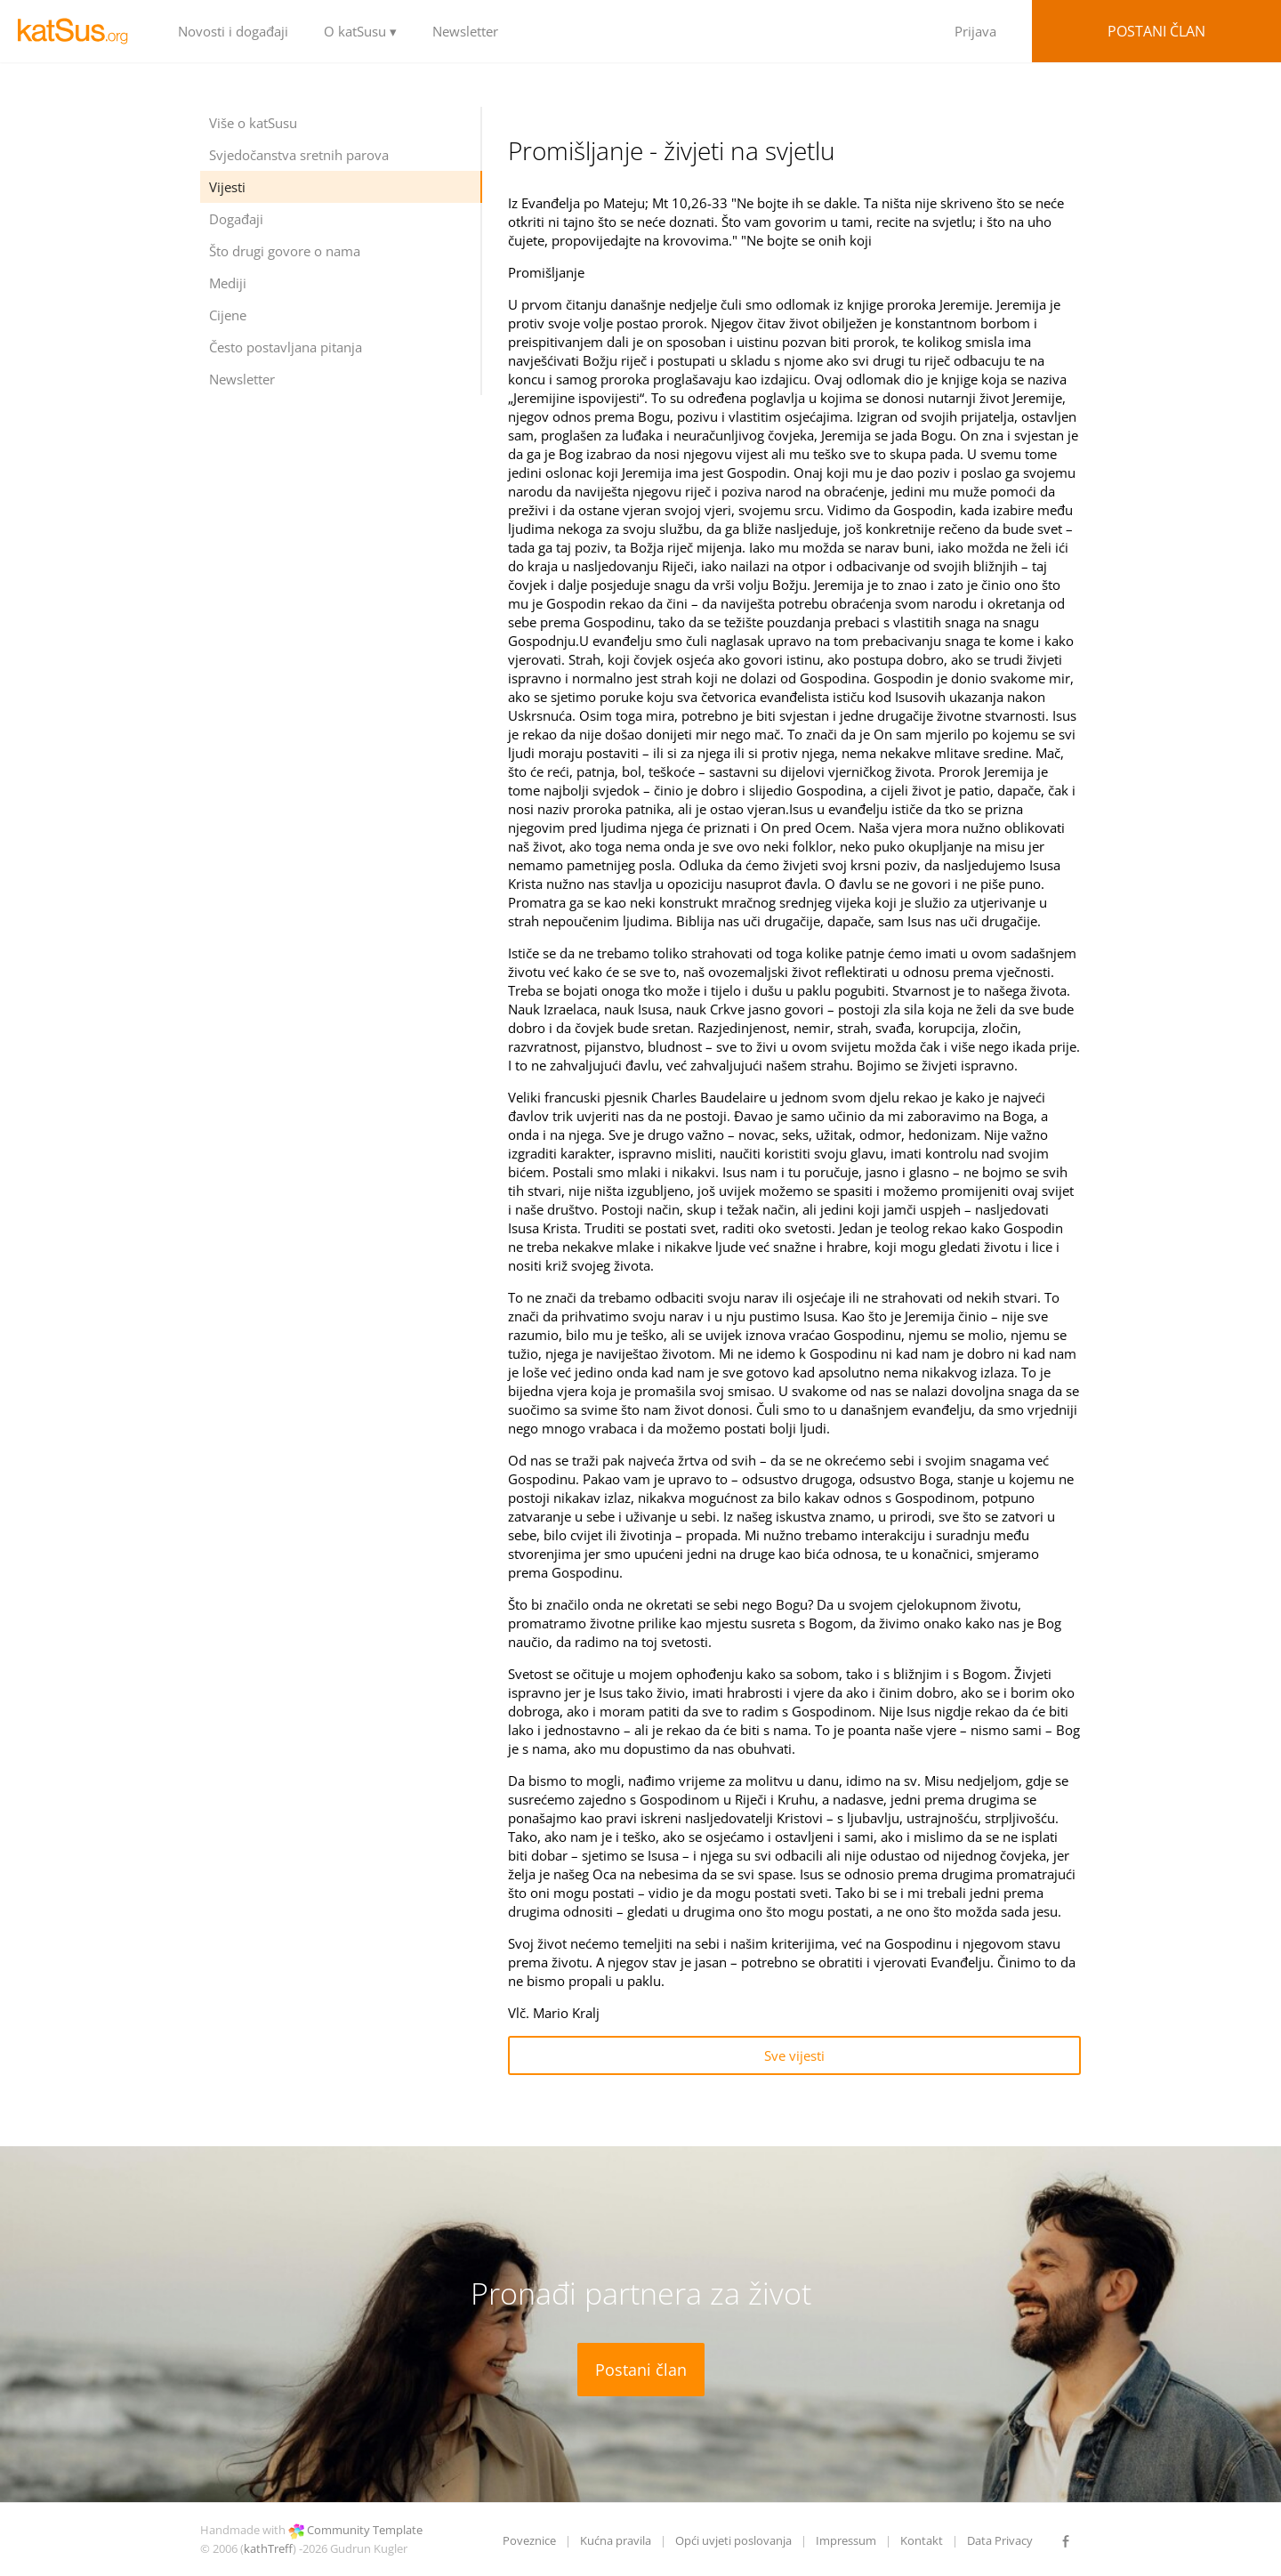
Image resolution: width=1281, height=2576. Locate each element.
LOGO (80, 31)
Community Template (365, 2530)
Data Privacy (1000, 2540)
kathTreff (268, 2548)
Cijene (227, 315)
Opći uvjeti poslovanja (733, 2540)
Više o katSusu (253, 123)
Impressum (846, 2540)
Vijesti (227, 187)
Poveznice (529, 2540)
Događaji (236, 219)
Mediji (227, 283)
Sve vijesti (794, 2055)
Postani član (1156, 31)
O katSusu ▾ (360, 31)
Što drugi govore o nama (284, 251)
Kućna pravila (615, 2540)
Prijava (975, 31)
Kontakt (921, 2540)
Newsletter (465, 31)
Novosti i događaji (233, 31)
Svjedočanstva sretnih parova (299, 155)
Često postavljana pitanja (285, 347)
